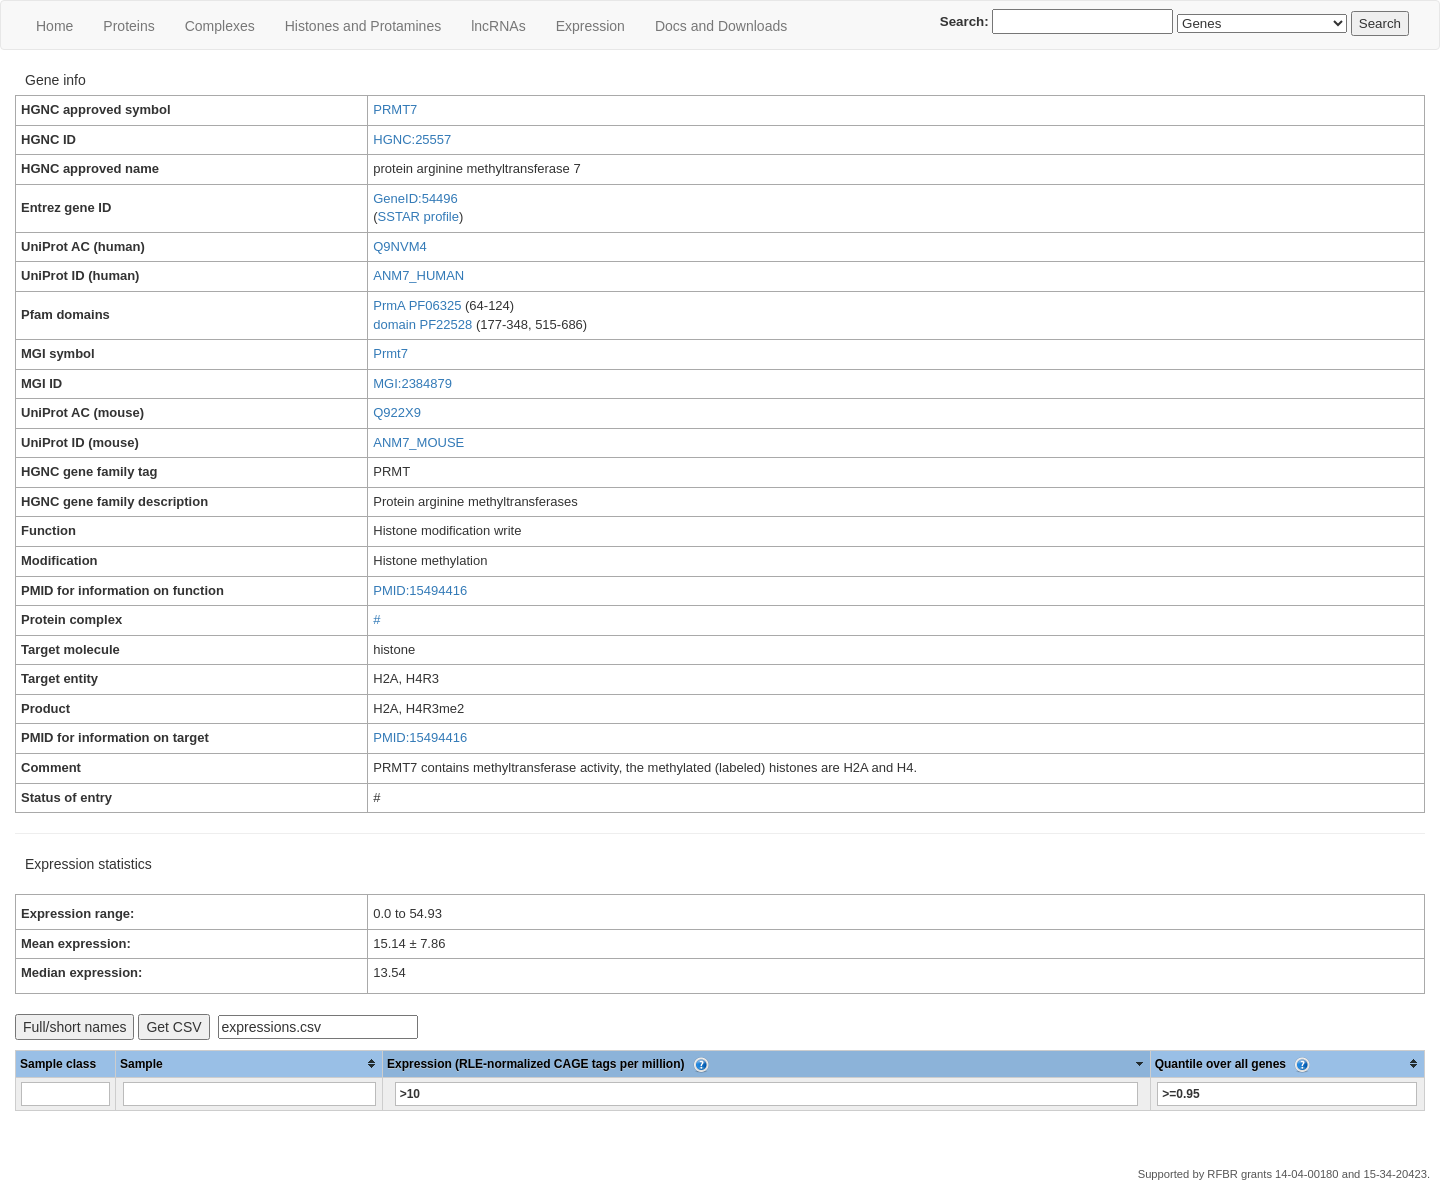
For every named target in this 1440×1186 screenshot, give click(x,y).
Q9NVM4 (399, 246)
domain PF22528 (422, 324)
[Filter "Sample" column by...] (249, 1094)
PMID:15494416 (420, 590)
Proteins (128, 26)
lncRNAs (498, 26)
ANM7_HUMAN (418, 275)
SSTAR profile (418, 216)
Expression (590, 26)
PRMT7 (395, 109)
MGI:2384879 (412, 383)
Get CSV (173, 1027)
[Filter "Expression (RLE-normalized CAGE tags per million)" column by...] (766, 1094)
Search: (1057, 21)
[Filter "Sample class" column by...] (65, 1094)
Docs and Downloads (721, 26)
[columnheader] (249, 1063)
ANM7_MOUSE (418, 442)
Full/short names (74, 1027)
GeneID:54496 (415, 198)
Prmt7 (390, 353)
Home (54, 26)
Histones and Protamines (363, 26)
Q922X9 (397, 412)
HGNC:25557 (412, 139)
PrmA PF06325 (417, 305)
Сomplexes (220, 26)
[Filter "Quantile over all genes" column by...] (1287, 1094)
